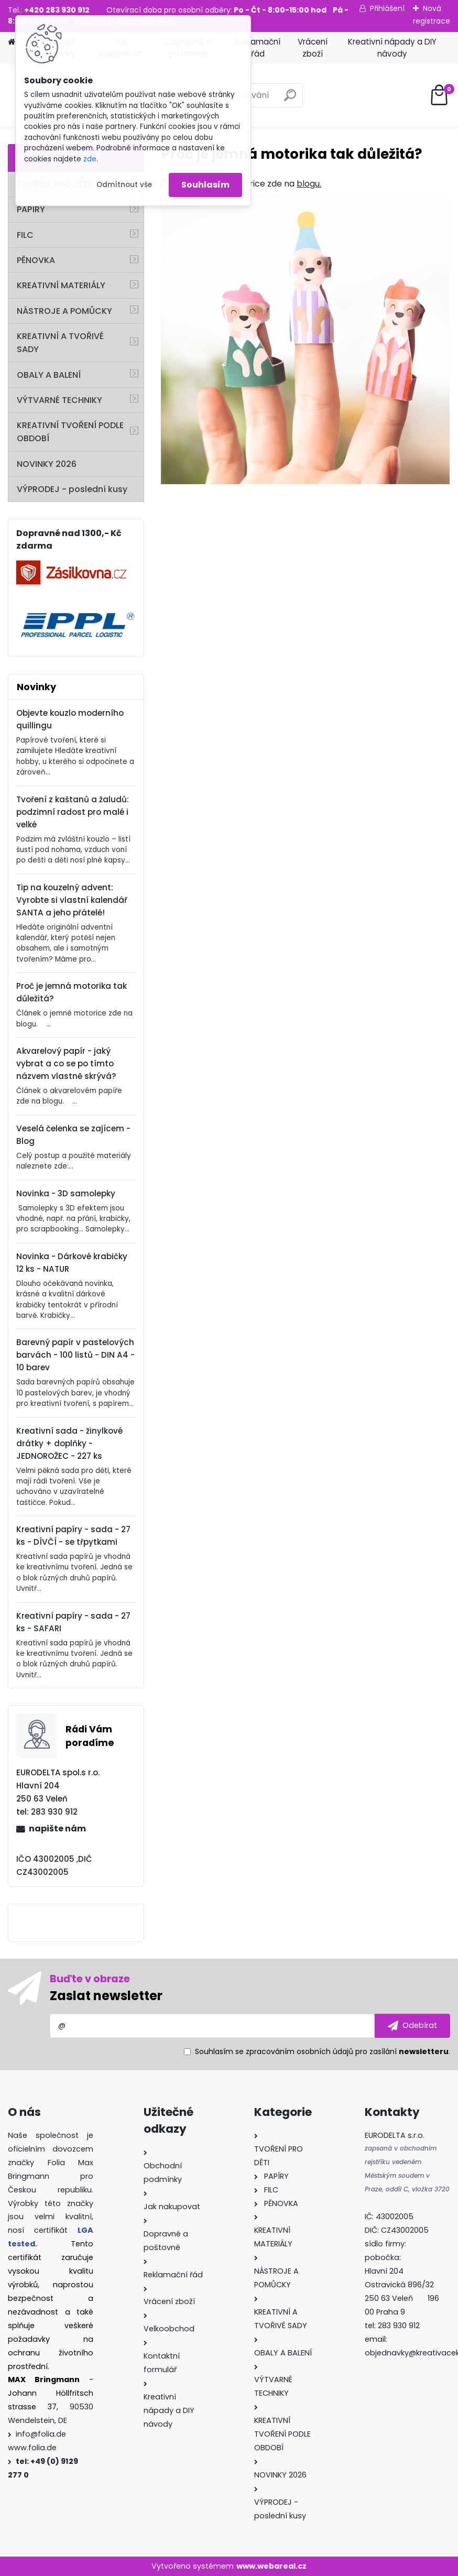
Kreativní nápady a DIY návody (392, 47)
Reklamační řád (257, 47)
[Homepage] (11, 42)
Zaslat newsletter (106, 1995)
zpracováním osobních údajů (299, 2051)
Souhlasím (205, 185)
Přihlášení (387, 8)
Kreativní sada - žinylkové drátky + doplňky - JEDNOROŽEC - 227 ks (69, 1443)
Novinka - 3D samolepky (65, 1193)
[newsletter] (412, 2025)
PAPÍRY (31, 209)
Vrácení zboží (313, 47)
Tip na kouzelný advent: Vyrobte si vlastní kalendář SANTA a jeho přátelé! (71, 900)
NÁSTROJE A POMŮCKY (64, 311)
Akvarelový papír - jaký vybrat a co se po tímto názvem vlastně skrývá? (66, 1063)
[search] (290, 99)
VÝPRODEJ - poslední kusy (72, 489)
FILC (25, 235)
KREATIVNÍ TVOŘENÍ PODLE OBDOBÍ (70, 431)
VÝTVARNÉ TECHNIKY (59, 400)
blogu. (309, 184)
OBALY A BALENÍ (49, 375)
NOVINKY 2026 (47, 464)
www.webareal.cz (271, 2566)
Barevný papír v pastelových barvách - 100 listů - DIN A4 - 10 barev (75, 1355)
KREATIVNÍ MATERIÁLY (61, 285)
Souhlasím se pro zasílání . (322, 2051)
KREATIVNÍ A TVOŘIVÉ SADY (60, 342)
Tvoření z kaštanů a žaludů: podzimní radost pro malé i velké (72, 812)
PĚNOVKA (36, 260)
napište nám (57, 1828)
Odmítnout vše (124, 185)
